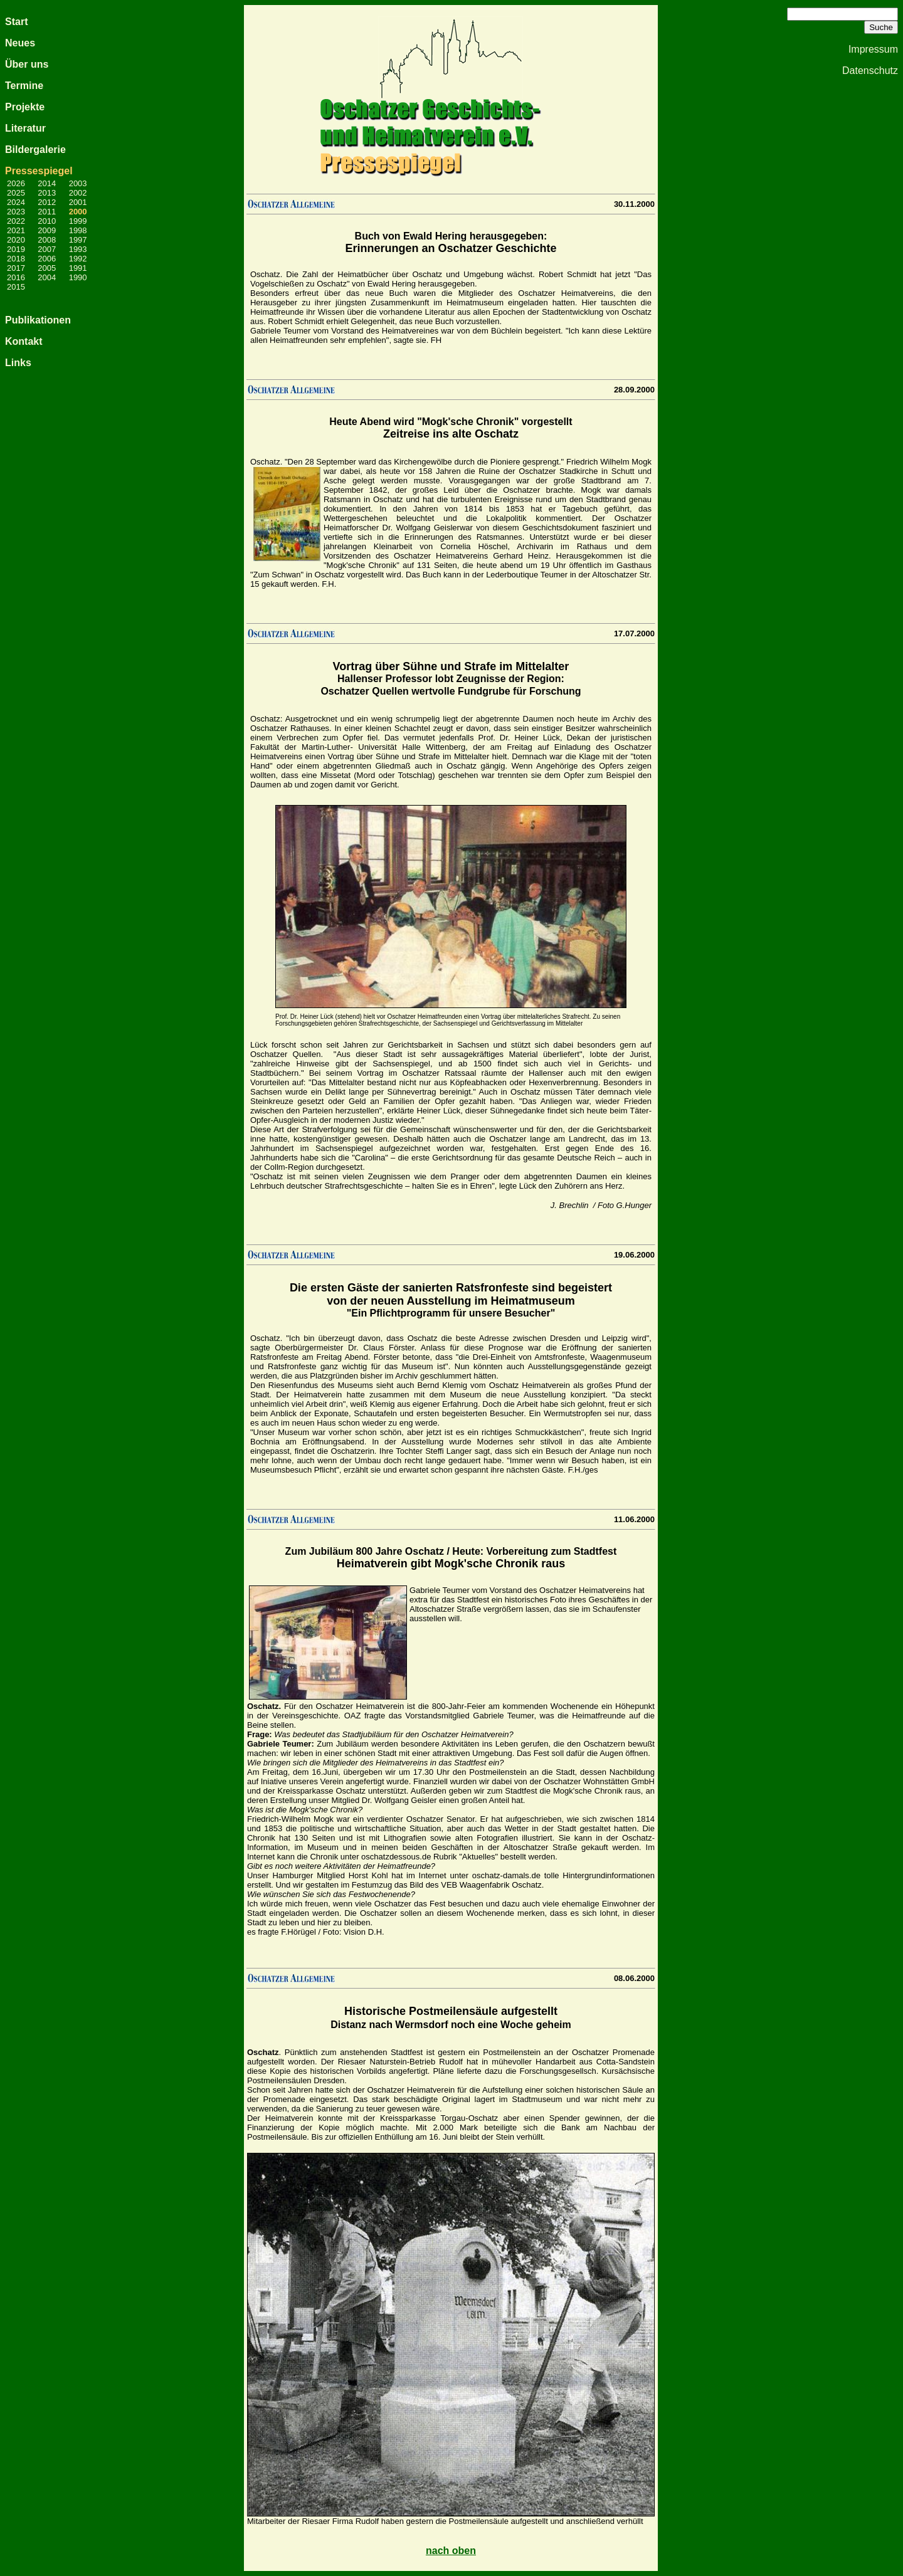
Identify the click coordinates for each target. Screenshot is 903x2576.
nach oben (451, 2550)
